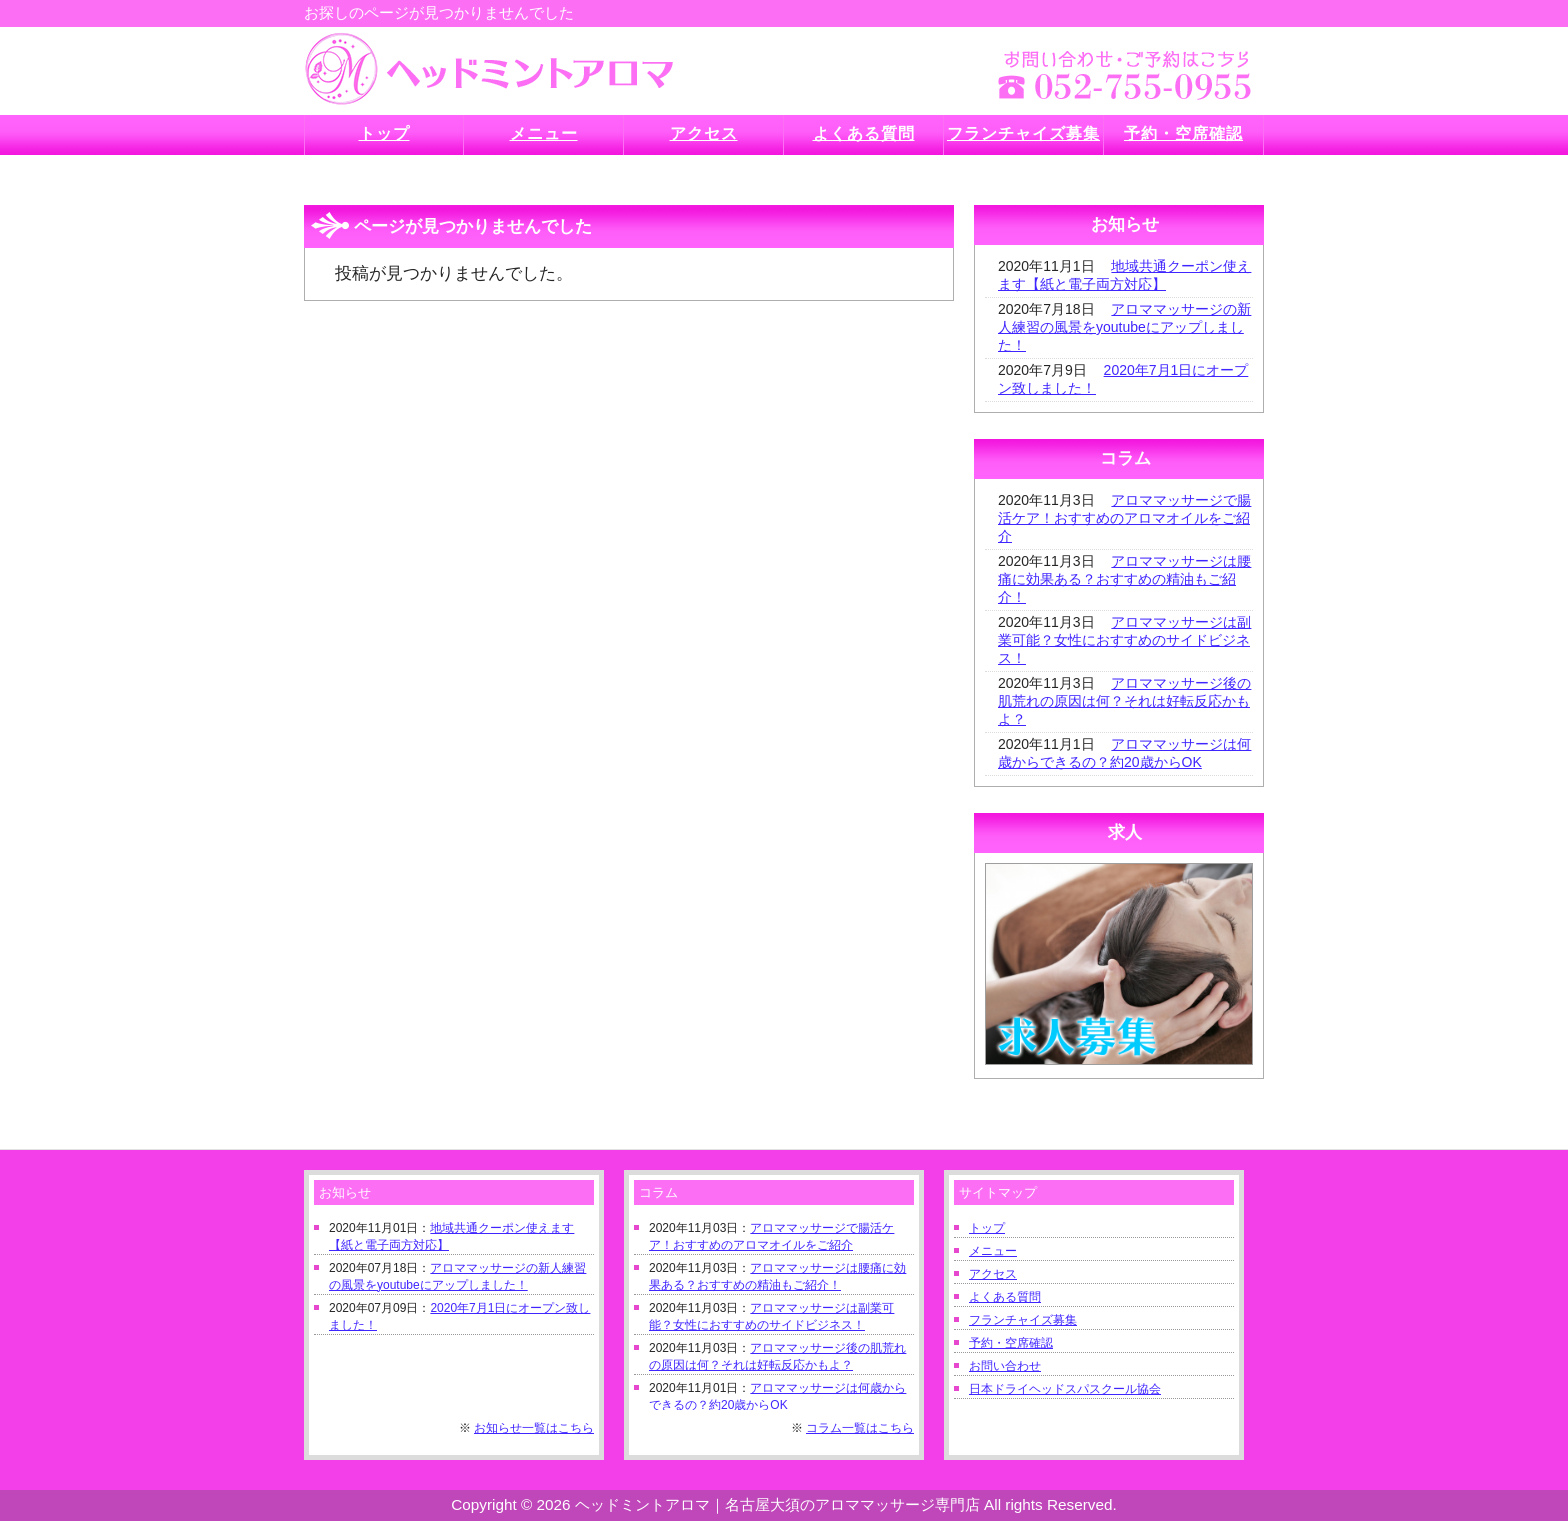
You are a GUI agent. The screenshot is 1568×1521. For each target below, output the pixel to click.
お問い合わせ (1005, 1366)
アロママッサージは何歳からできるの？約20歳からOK (1124, 753)
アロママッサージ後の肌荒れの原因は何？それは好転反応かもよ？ (1124, 701)
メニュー (993, 1251)
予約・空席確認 (1011, 1343)
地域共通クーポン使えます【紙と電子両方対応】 (1124, 275)
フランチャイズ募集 (1023, 1320)
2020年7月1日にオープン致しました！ (1123, 379)
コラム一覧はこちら (860, 1428)
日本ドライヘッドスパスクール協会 (1065, 1389)
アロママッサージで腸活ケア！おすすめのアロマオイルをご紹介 (1124, 518)
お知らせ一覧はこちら (534, 1428)
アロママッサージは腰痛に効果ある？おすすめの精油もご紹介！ (1124, 579)
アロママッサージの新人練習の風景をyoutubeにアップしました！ (1124, 327)
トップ (987, 1228)
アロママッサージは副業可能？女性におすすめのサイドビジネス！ (1124, 640)
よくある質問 (1005, 1297)
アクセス (993, 1274)
